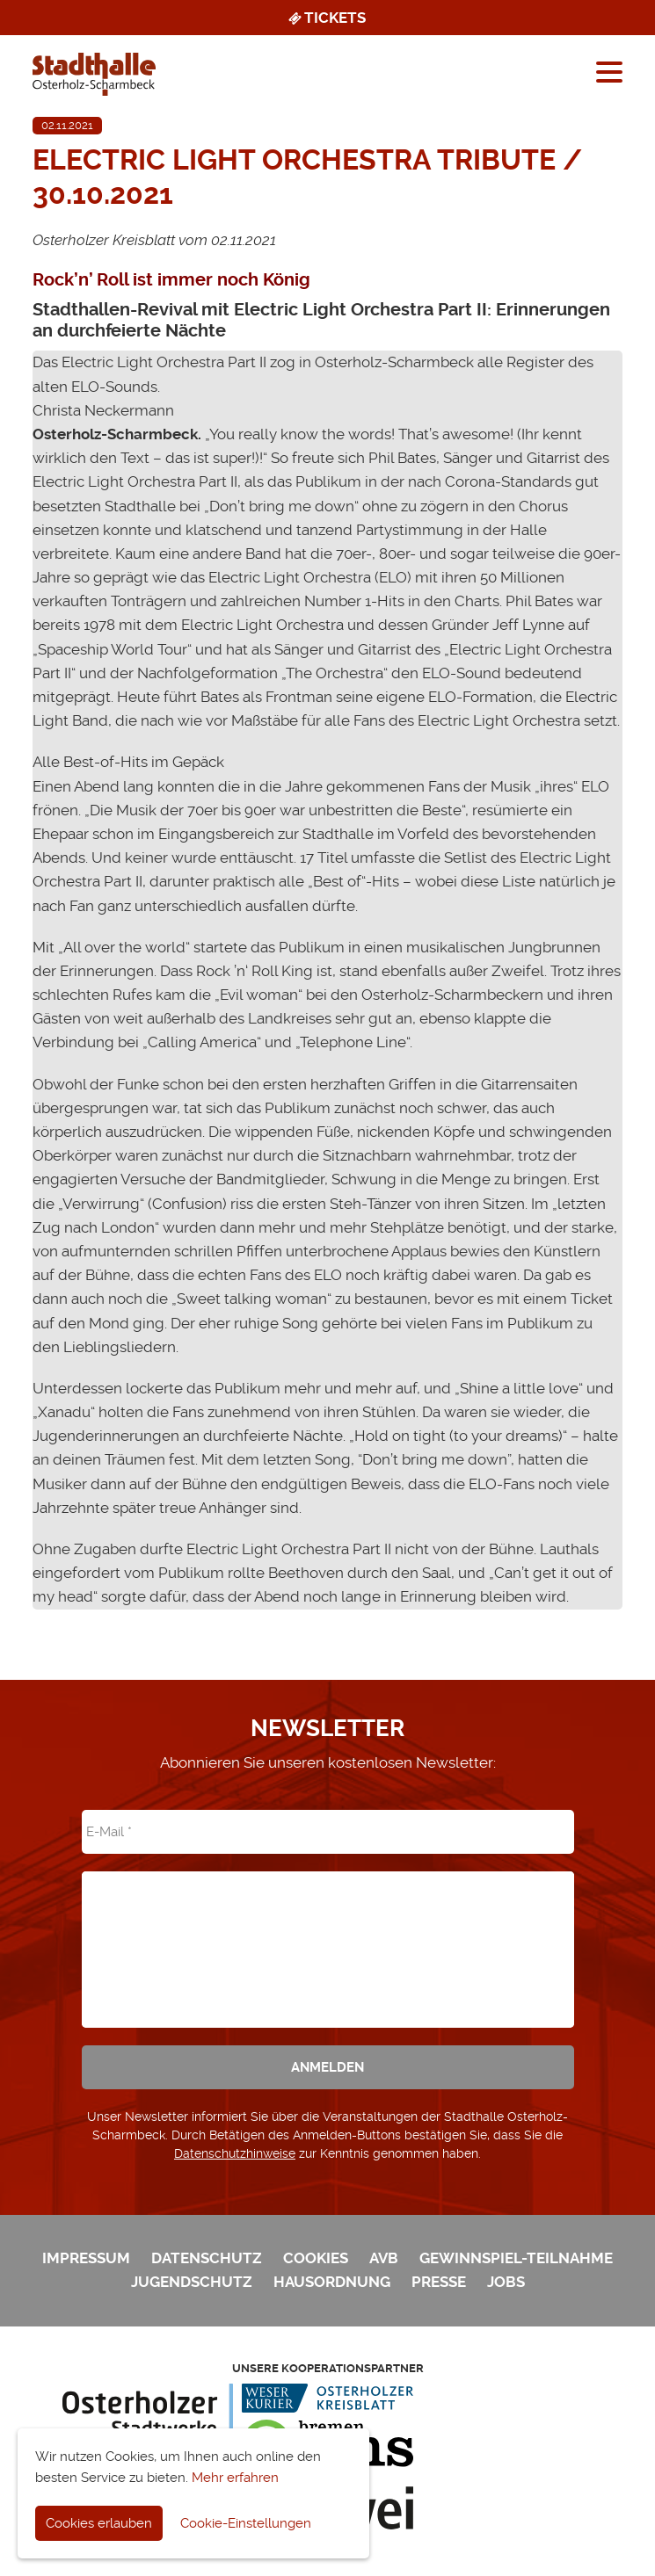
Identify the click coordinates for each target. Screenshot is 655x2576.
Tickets (326, 17)
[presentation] (328, 1937)
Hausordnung (331, 2281)
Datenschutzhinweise (234, 2153)
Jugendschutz (191, 2281)
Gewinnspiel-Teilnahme (516, 2258)
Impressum (86, 2258)
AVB (383, 2258)
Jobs (506, 2281)
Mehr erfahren (235, 2478)
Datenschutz (206, 2258)
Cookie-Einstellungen (245, 2523)
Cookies (315, 2258)
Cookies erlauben (99, 2523)
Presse (438, 2281)
